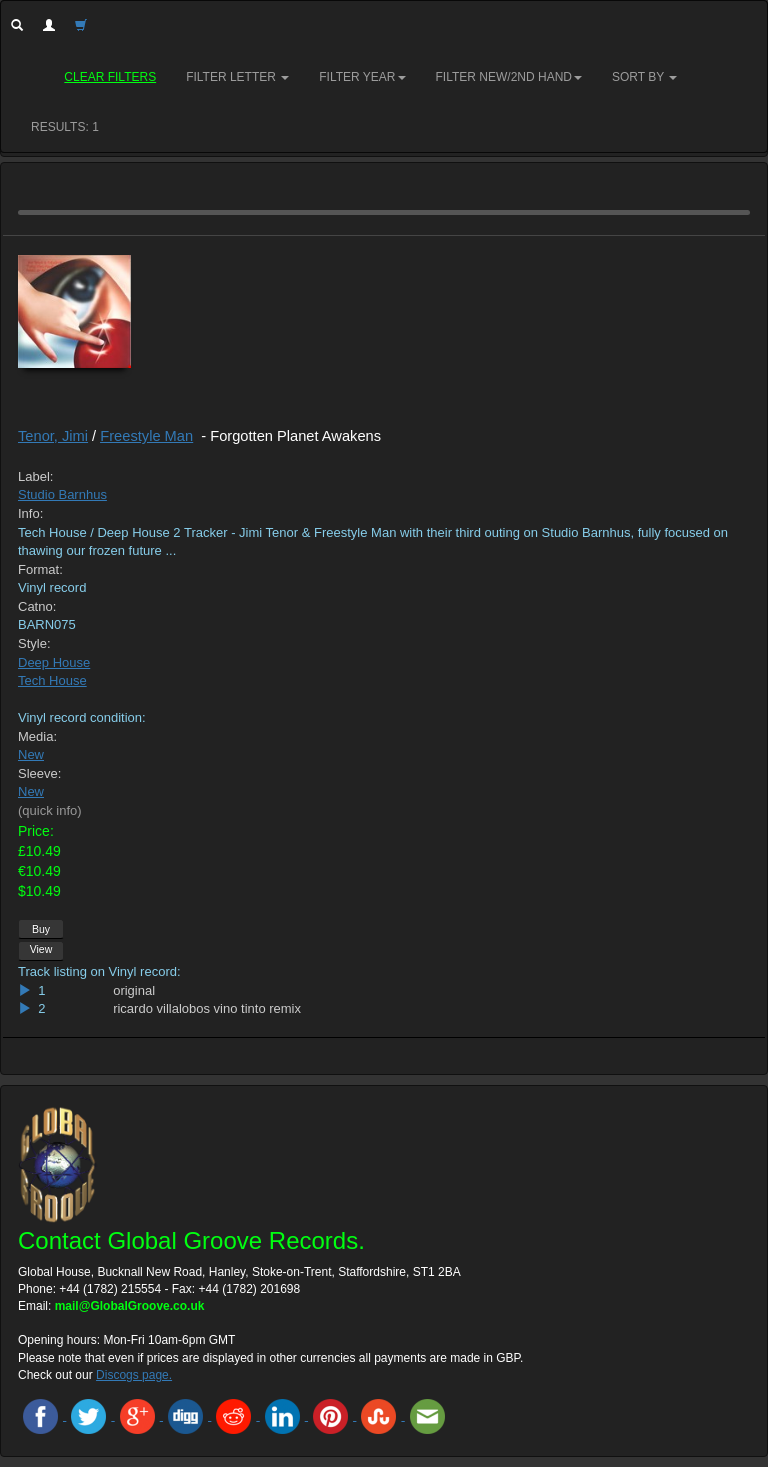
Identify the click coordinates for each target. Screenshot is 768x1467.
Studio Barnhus (62, 494)
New (31, 754)
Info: (30, 513)
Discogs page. (134, 1375)
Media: (37, 736)
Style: (34, 643)
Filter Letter (237, 77)
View (41, 949)
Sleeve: (39, 773)
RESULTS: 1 (65, 127)
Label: (35, 476)
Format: (40, 569)
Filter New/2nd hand (509, 77)
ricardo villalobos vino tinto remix (207, 1008)
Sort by (644, 77)
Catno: (37, 606)
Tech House (52, 680)
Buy (41, 929)
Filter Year (362, 77)
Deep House (54, 662)
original (134, 990)
